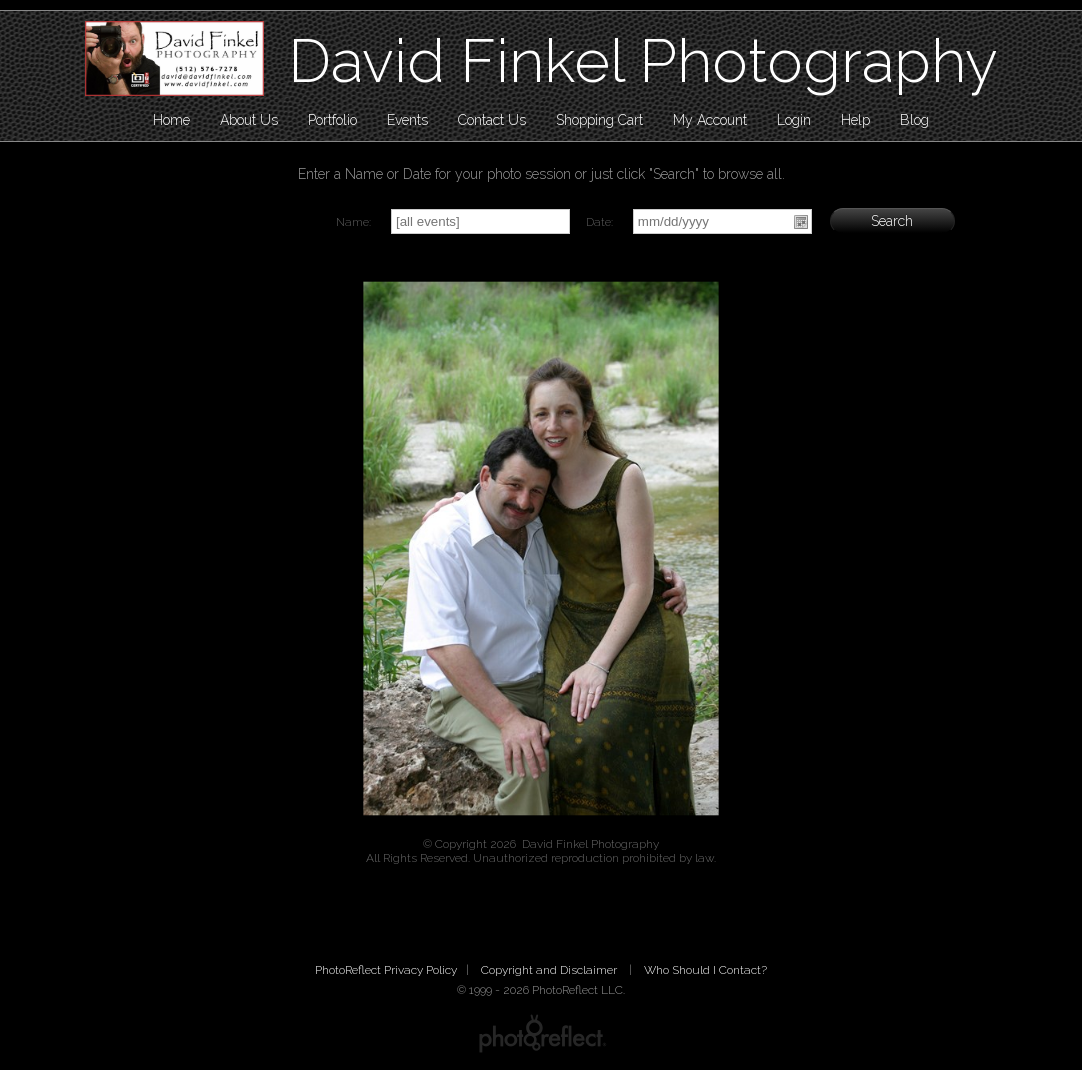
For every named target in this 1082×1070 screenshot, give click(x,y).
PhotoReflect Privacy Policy (386, 970)
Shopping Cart (599, 120)
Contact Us (492, 120)
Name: (353, 222)
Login (794, 120)
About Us (249, 120)
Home (171, 120)
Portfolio (332, 120)
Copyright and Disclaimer (550, 970)
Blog (914, 120)
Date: (599, 222)
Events (407, 120)
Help (855, 120)
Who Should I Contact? (705, 970)
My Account (710, 120)
